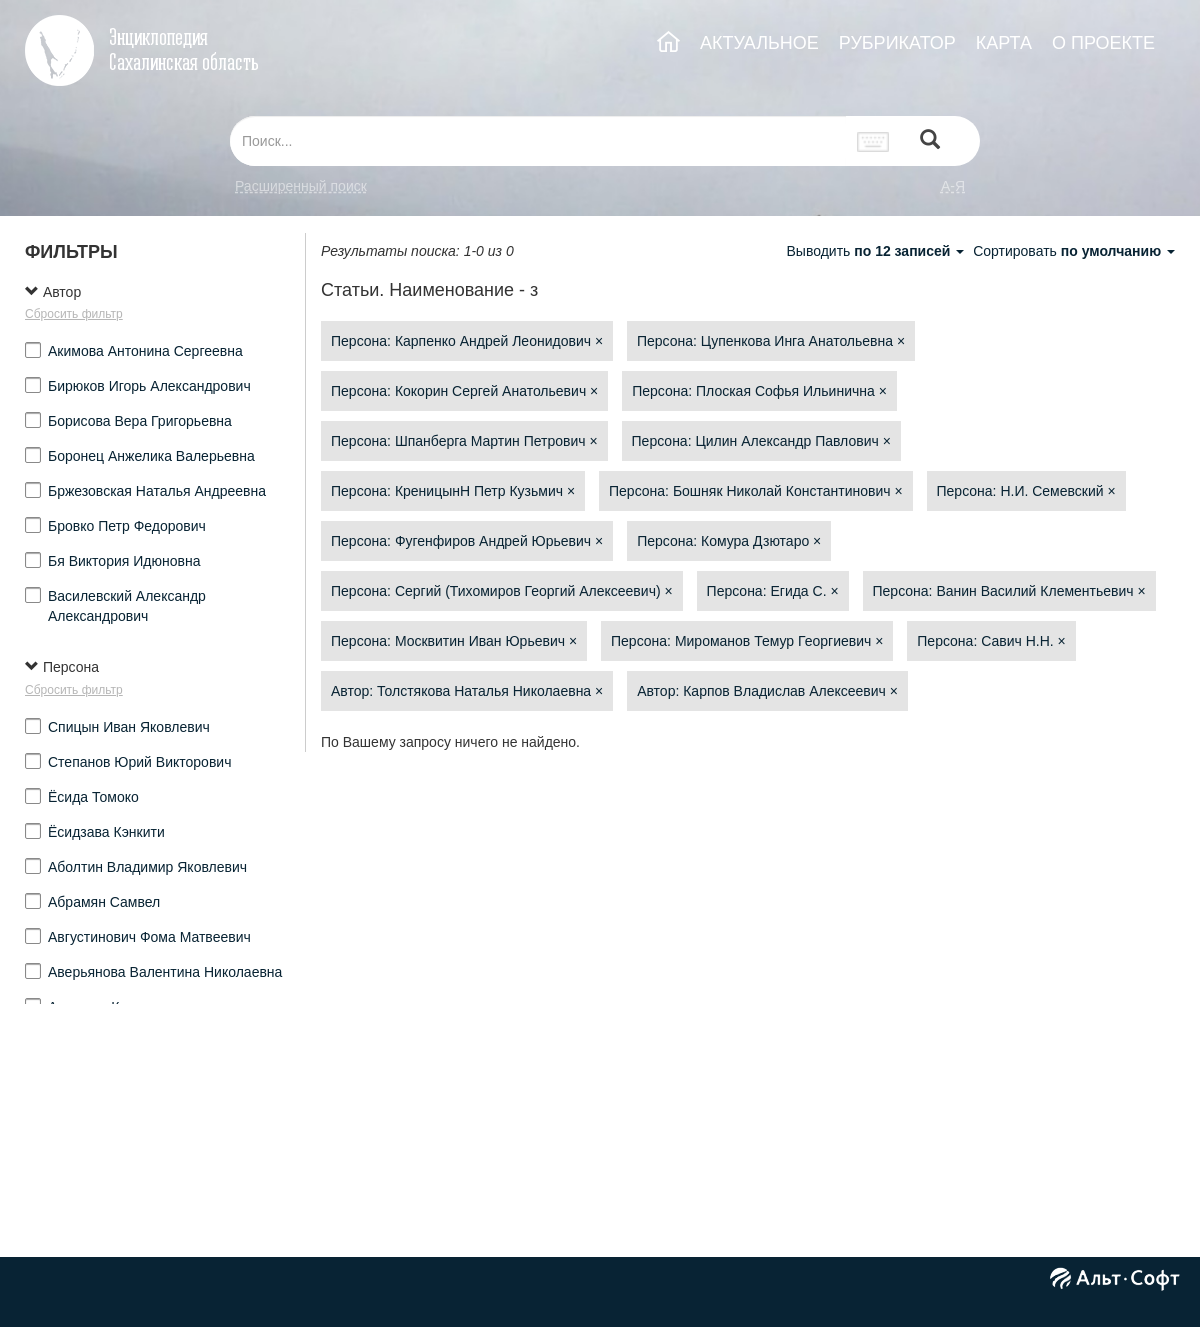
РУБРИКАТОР (897, 43)
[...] (538, 141)
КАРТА (1004, 43)
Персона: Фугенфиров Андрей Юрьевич (467, 541)
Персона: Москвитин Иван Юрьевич (454, 641)
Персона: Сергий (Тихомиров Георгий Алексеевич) (502, 591)
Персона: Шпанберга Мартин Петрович (464, 441)
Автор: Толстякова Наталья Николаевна (467, 691)
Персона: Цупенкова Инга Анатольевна (771, 341)
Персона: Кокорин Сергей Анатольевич (464, 391)
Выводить (877, 251)
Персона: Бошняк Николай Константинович (756, 491)
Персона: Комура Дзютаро (729, 541)
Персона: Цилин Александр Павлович (761, 441)
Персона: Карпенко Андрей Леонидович (467, 341)
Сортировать (1074, 251)
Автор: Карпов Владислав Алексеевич (767, 691)
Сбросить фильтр (74, 314)
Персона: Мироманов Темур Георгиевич (747, 641)
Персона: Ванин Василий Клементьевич (1009, 591)
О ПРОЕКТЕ (1103, 43)
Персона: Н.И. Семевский (1026, 491)
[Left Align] (930, 141)
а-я (953, 186)
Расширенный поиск (301, 186)
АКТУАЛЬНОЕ (759, 43)
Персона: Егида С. (773, 591)
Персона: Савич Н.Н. (991, 641)
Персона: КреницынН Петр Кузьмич (453, 491)
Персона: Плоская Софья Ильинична (759, 391)
